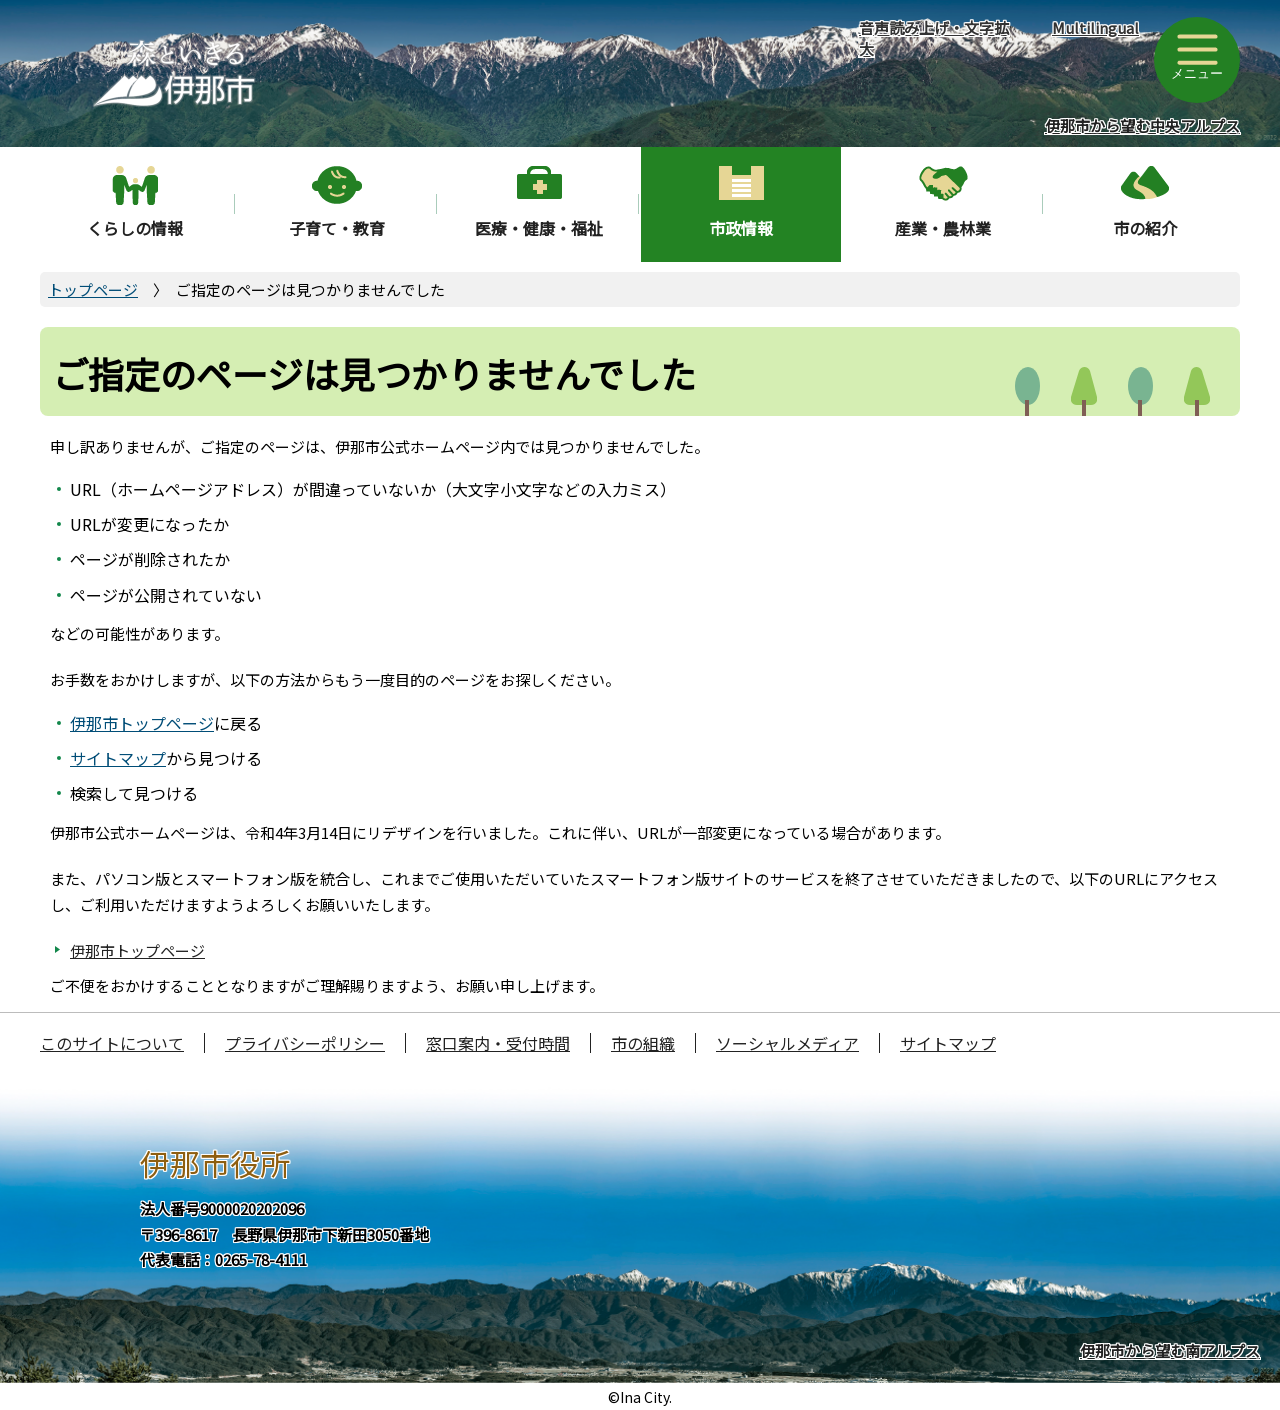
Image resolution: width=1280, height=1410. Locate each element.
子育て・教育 (337, 228)
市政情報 (741, 228)
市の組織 (643, 1043)
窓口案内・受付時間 (498, 1043)
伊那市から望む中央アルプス (1142, 125)
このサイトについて (112, 1043)
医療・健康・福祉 (539, 228)
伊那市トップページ (142, 723)
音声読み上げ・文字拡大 (934, 38)
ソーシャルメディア (787, 1043)
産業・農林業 (943, 228)
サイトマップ (118, 758)
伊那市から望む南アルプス (1170, 1350)
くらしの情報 (135, 228)
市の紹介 (1145, 228)
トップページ (93, 289)
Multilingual (1095, 27)
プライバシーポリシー (305, 1043)
